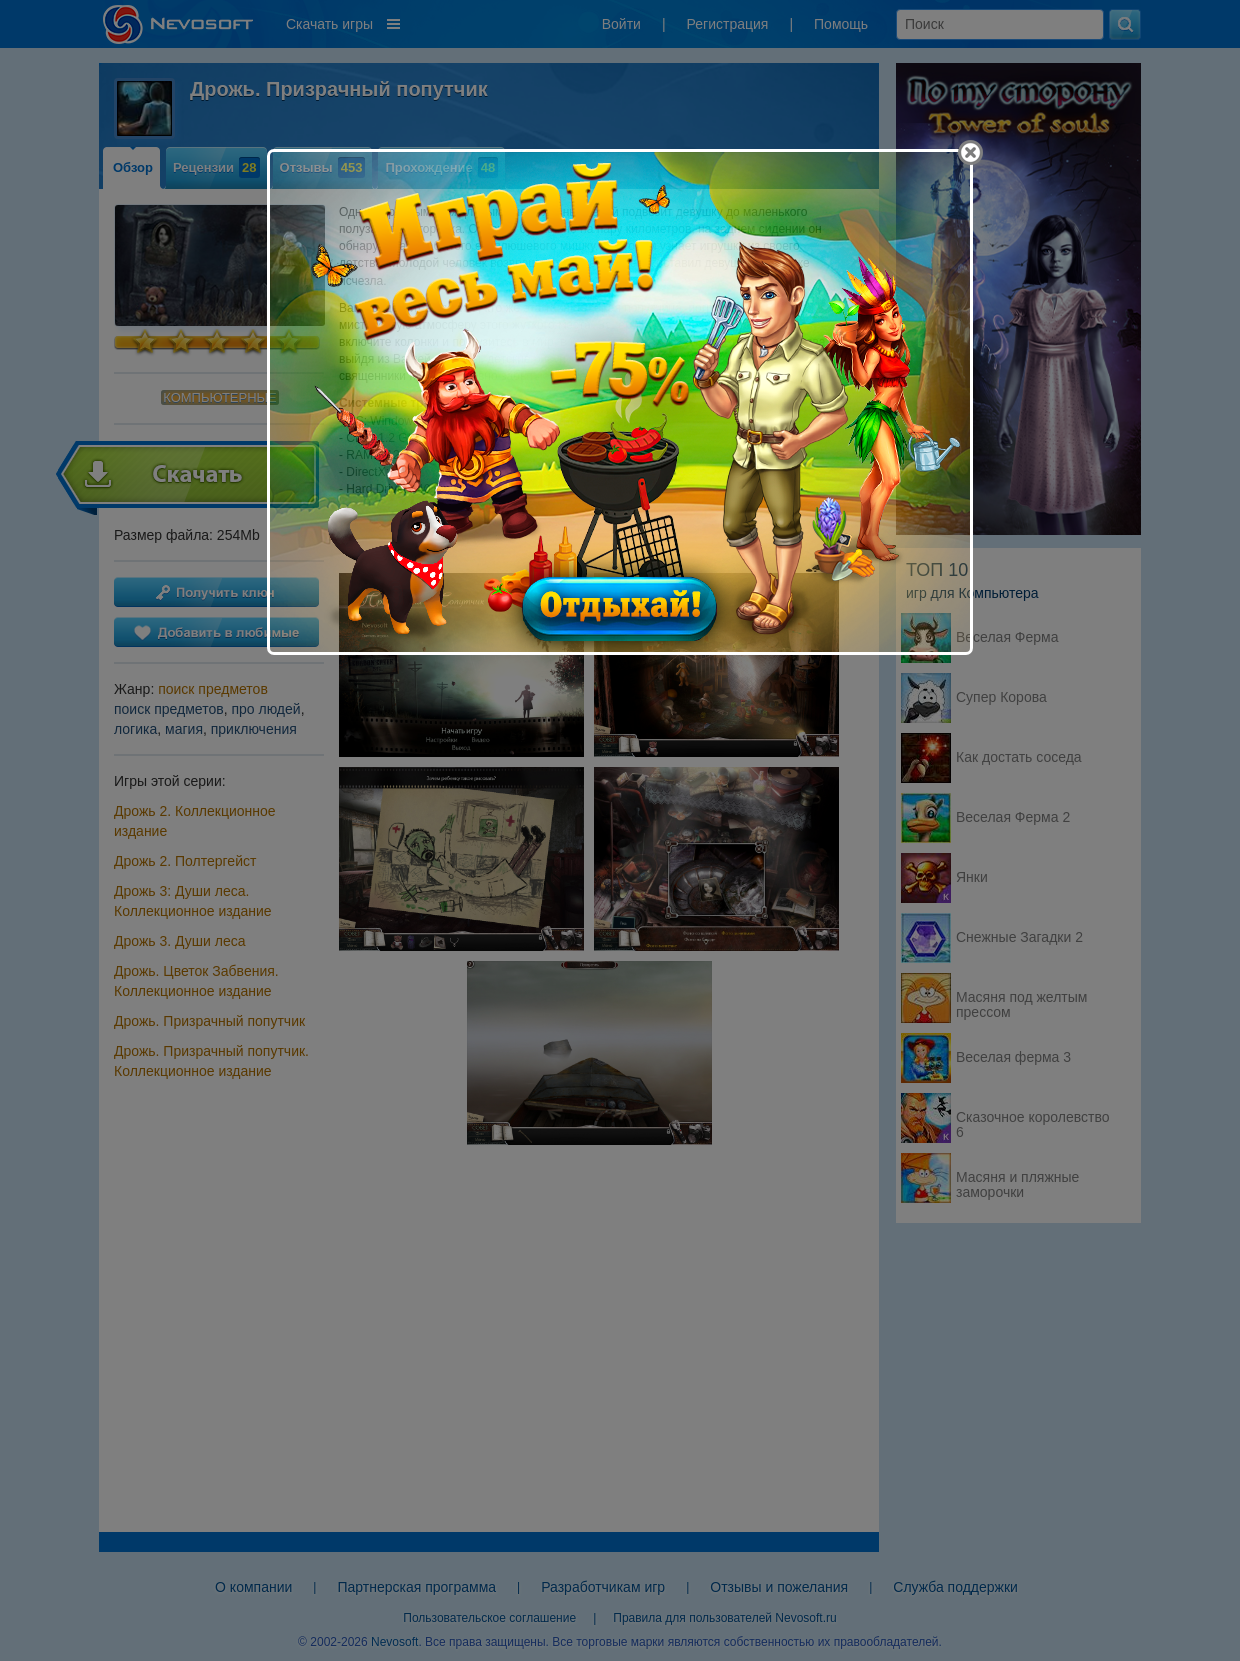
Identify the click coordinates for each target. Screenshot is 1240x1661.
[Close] (970, 152)
